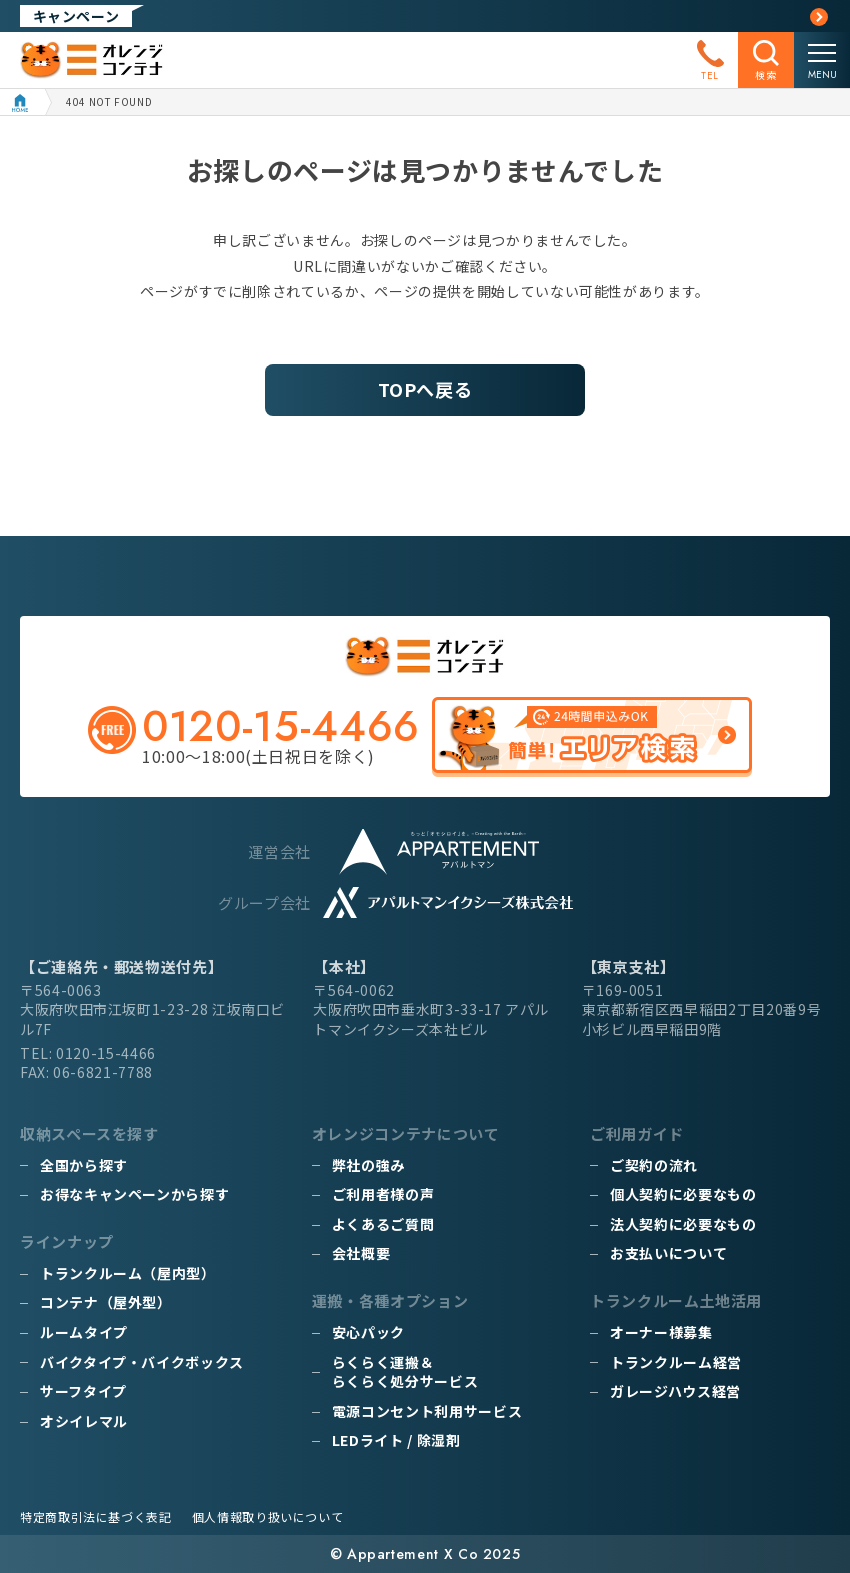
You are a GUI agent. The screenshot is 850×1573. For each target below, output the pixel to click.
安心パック (368, 1332)
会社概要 (361, 1253)
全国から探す (84, 1165)
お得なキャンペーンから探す (134, 1194)
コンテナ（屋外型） (106, 1302)
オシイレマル (84, 1421)
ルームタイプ (84, 1332)
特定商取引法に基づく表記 (96, 1516)
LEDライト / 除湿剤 (396, 1440)
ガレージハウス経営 (675, 1391)
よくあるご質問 (383, 1224)
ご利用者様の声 (383, 1194)
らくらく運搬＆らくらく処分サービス (405, 1372)
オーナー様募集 (661, 1332)
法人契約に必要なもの (683, 1224)
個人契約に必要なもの (683, 1194)
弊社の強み (368, 1165)
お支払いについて (668, 1253)
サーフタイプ (83, 1391)
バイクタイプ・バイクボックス (142, 1362)
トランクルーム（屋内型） (128, 1273)
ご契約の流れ (654, 1165)
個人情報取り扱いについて (268, 1516)
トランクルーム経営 (676, 1362)
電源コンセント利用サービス (427, 1411)
